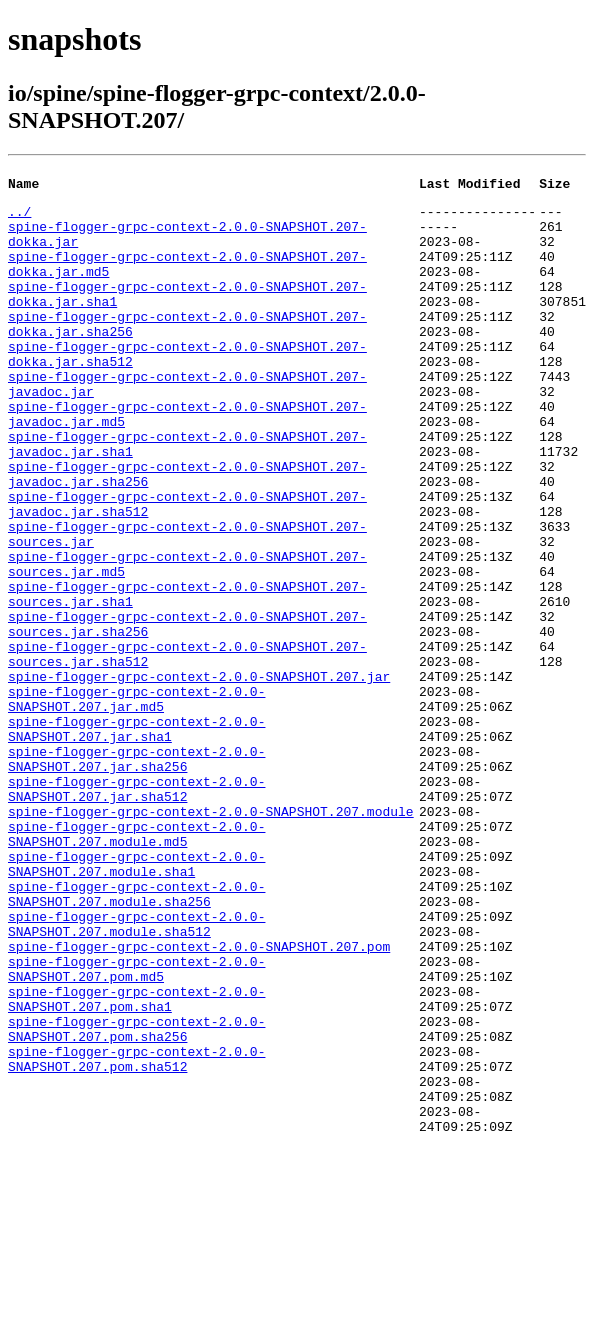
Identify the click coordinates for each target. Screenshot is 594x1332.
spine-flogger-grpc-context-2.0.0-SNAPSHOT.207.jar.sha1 (136, 838)
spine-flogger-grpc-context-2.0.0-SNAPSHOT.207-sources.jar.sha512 (187, 748)
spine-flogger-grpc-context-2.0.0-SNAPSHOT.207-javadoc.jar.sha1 (187, 496)
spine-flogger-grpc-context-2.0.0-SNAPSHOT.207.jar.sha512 (136, 910)
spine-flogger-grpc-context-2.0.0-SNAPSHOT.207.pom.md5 (136, 1126)
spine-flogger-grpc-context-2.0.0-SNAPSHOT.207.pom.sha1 (136, 1162)
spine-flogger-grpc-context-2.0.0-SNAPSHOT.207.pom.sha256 (136, 1198)
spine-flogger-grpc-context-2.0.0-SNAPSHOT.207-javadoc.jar (187, 424)
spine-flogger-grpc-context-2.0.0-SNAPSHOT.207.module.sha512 (136, 1072)
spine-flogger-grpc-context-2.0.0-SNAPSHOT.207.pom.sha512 (136, 1234)
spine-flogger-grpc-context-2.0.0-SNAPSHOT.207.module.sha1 (136, 1000)
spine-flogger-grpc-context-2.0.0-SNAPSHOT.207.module (211, 937)
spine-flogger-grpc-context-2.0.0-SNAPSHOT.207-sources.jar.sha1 (187, 676)
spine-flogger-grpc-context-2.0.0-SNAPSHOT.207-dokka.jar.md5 (187, 280)
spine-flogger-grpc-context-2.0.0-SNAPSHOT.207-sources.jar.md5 (187, 640)
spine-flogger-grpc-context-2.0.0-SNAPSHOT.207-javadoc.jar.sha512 (187, 568)
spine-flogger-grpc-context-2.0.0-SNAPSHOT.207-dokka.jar (187, 244)
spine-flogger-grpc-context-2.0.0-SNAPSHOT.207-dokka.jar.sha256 (187, 352)
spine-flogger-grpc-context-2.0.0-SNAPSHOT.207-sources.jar (187, 604)
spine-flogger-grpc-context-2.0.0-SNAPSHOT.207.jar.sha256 (136, 874)
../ (19, 217)
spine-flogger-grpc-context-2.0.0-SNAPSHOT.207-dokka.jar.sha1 (187, 316)
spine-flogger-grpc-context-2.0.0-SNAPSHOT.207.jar (199, 775)
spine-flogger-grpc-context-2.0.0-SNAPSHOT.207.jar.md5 (136, 802)
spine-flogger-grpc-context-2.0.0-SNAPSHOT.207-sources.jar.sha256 (187, 712)
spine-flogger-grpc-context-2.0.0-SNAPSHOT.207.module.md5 (136, 964)
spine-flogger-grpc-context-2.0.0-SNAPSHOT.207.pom (199, 1099)
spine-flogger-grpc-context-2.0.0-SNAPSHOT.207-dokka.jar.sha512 (187, 388)
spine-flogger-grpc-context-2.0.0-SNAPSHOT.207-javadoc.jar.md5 (187, 460)
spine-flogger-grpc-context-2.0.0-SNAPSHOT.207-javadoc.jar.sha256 (187, 532)
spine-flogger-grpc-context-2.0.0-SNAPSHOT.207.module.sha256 (136, 1036)
